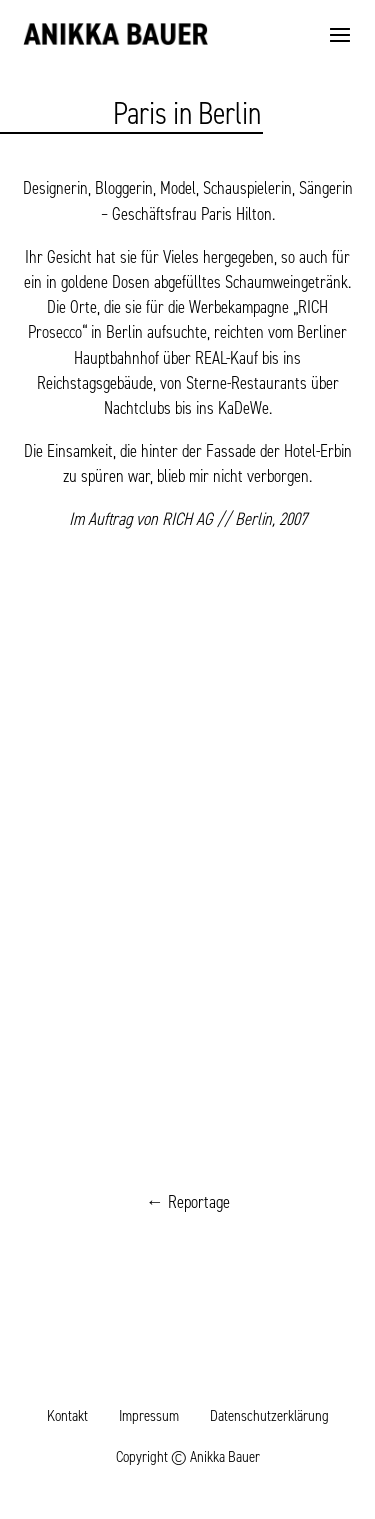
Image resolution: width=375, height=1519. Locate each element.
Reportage (199, 1202)
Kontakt (67, 1415)
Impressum (149, 1415)
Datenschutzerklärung (269, 1415)
